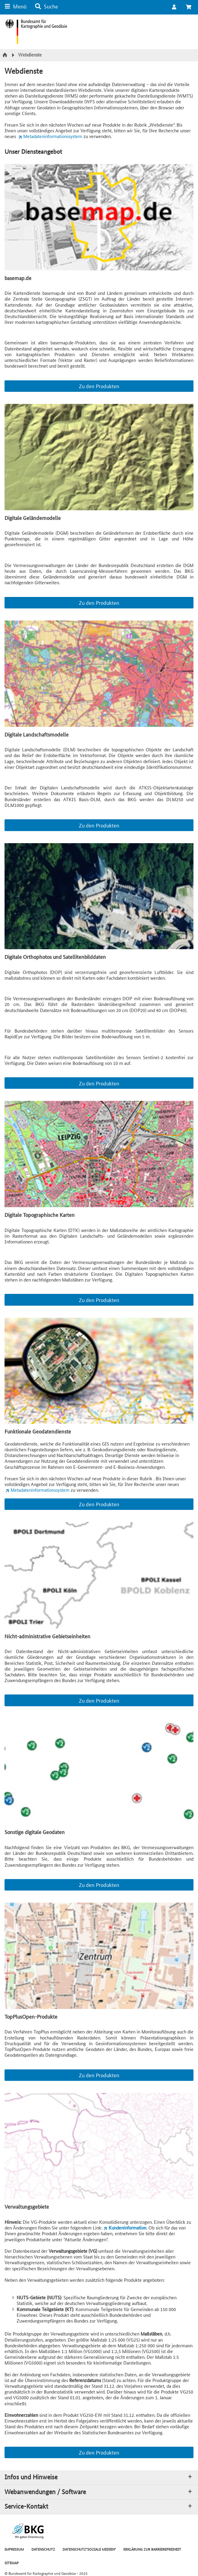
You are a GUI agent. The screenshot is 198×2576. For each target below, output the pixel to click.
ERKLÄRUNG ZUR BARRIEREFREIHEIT (152, 2549)
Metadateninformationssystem (52, 136)
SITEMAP (12, 2562)
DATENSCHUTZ (43, 2549)
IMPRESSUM (14, 2549)
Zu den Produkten (99, 385)
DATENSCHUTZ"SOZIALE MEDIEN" (89, 2549)
